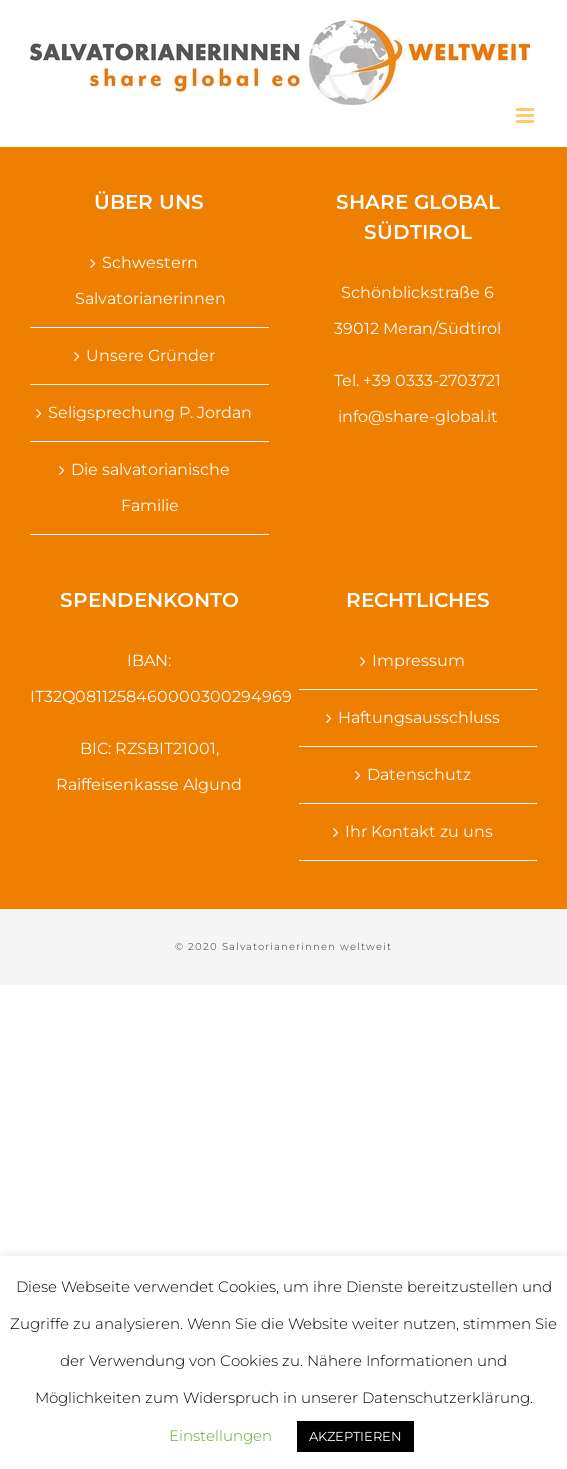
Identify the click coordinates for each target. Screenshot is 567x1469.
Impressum (418, 660)
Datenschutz (419, 774)
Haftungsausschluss (419, 717)
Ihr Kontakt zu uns (419, 831)
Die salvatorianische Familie (150, 487)
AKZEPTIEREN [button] (355, 1436)
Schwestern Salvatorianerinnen (150, 280)
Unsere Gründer (150, 355)
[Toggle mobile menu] (526, 115)
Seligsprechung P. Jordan (150, 412)
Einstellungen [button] (220, 1435)
